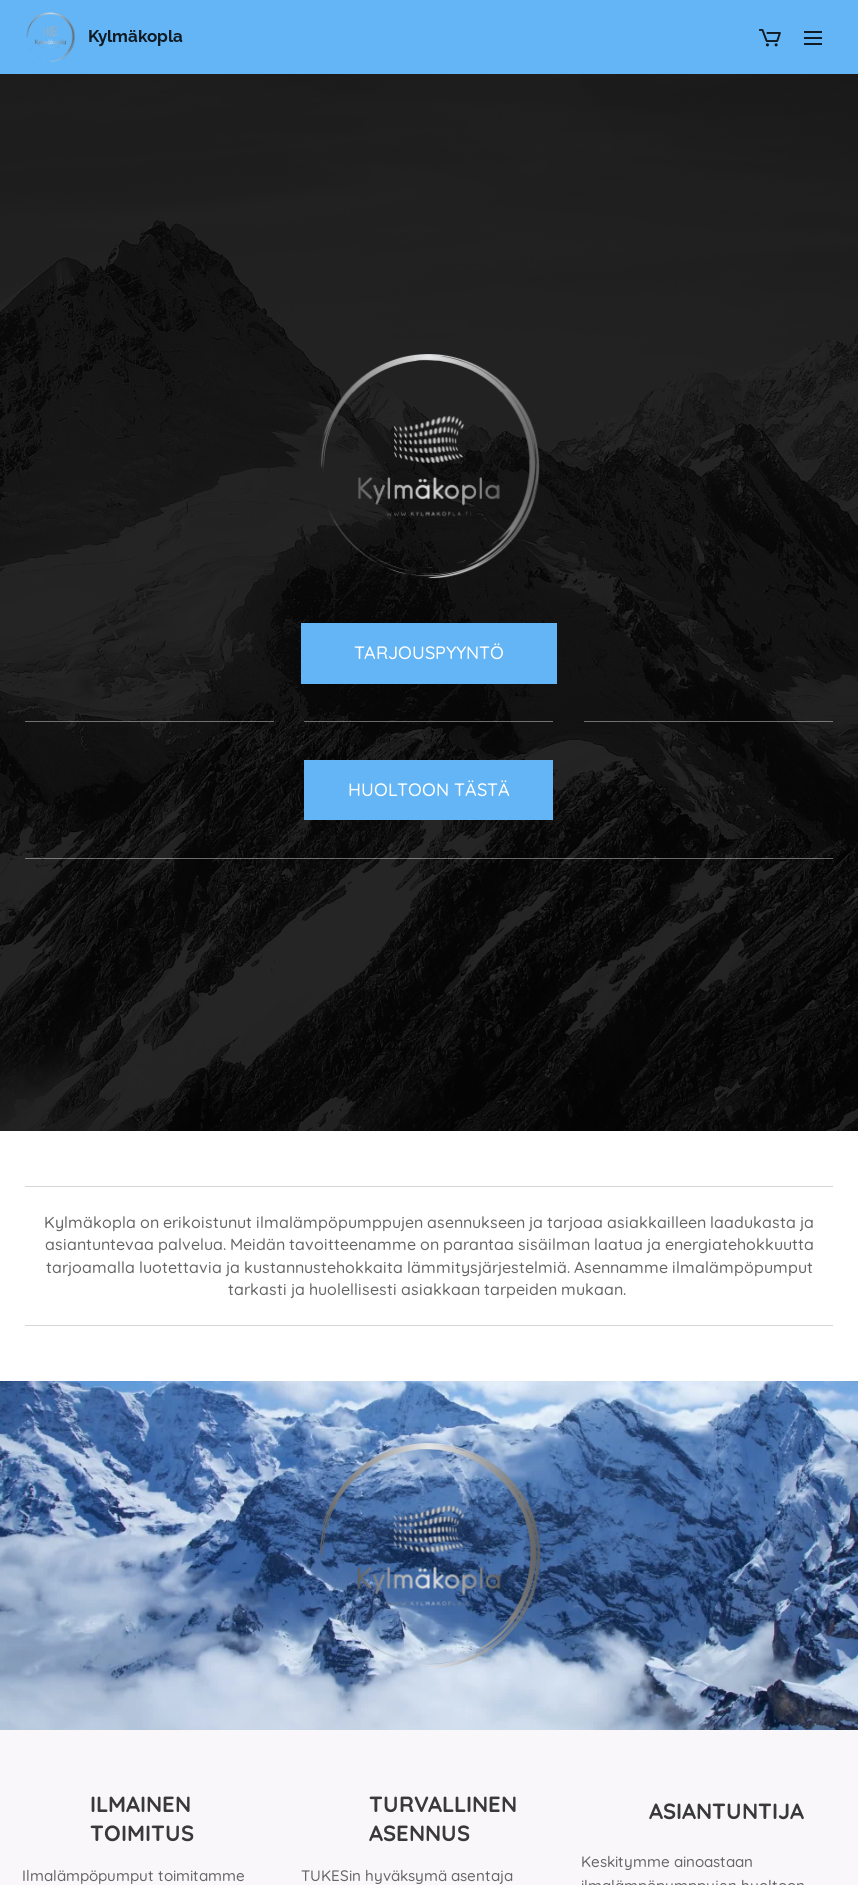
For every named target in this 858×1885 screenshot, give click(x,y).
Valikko (813, 38)
